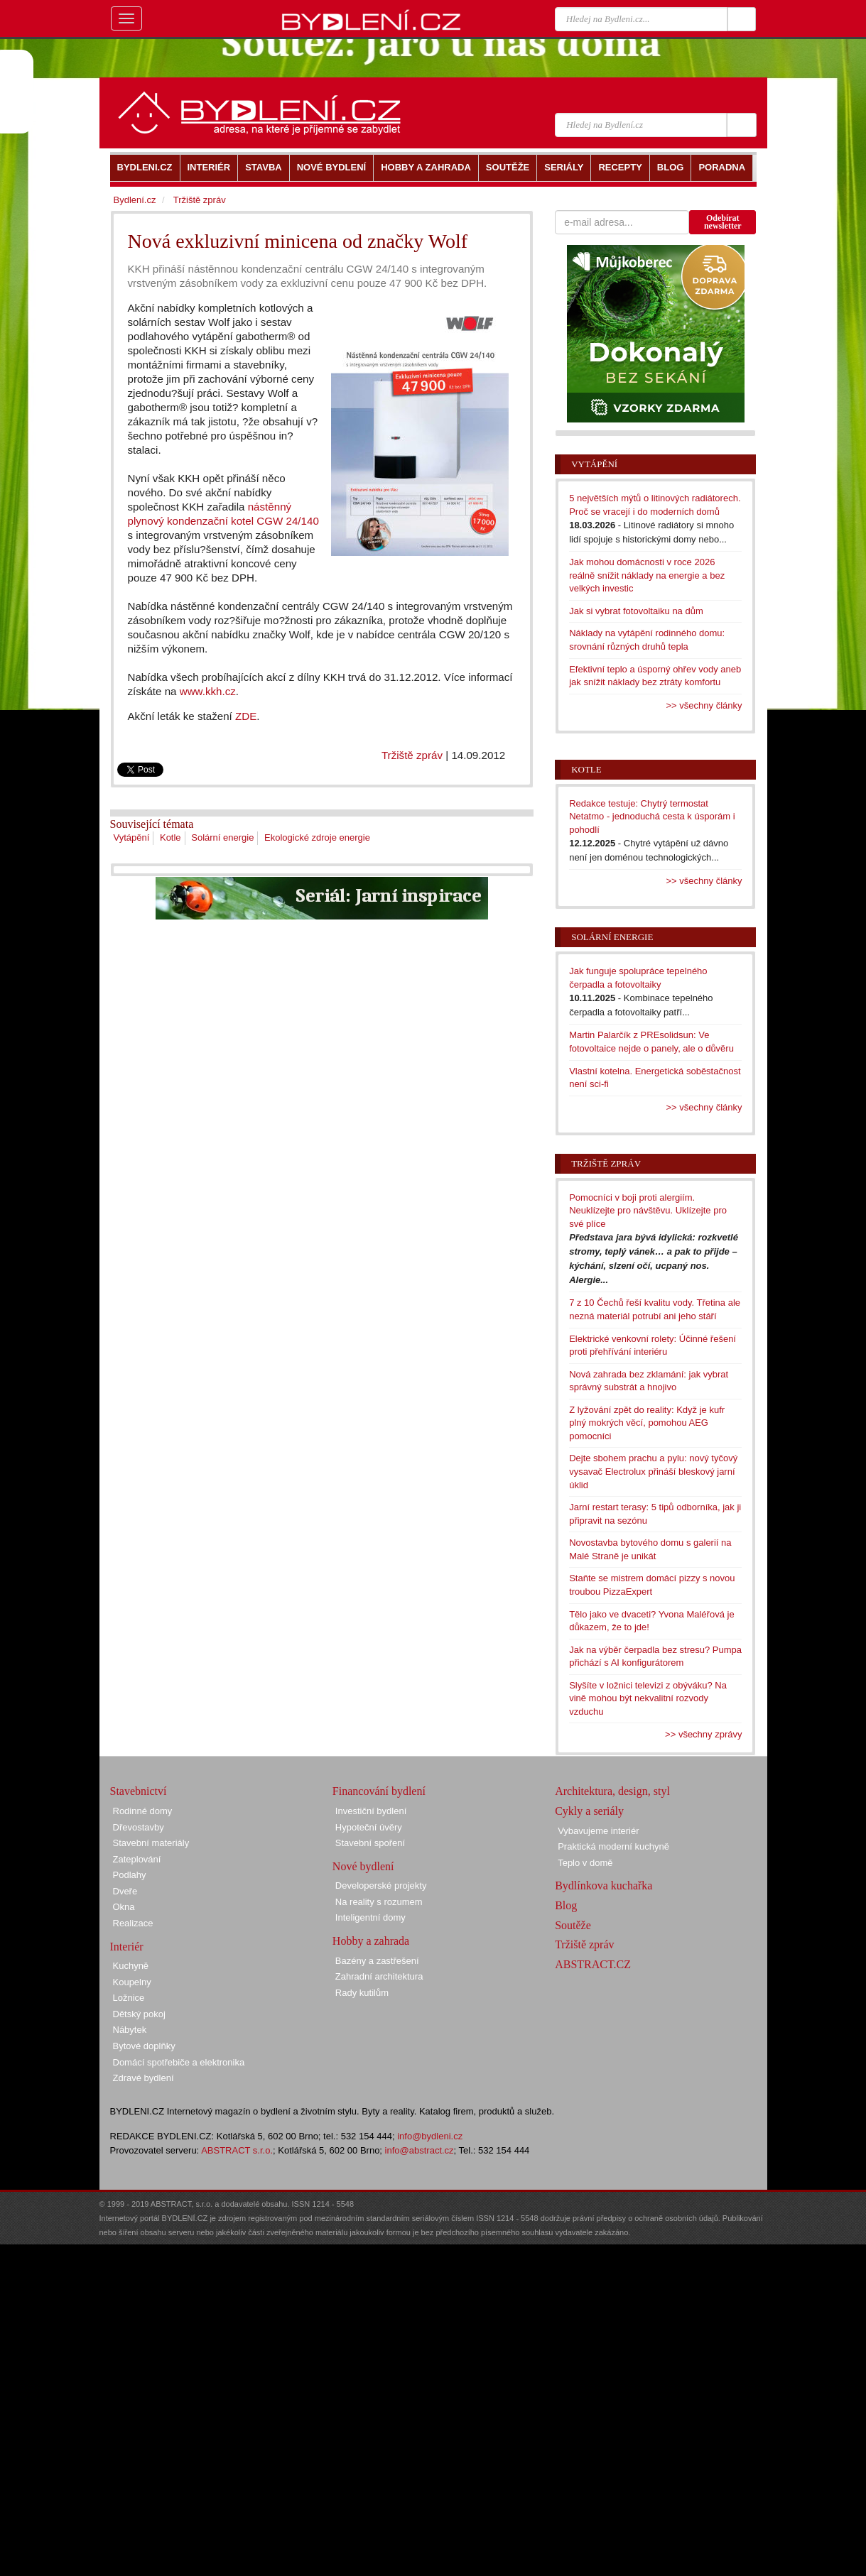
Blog (566, 1905)
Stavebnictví (138, 1791)
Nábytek (130, 2029)
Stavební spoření (370, 1843)
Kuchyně (131, 1965)
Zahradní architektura (379, 1976)
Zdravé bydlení (143, 2078)
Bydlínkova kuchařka (603, 1885)
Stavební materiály (151, 1843)
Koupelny (132, 1982)
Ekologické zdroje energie (317, 837)
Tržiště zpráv (412, 755)
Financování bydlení (379, 1791)
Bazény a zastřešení (377, 1960)
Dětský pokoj (139, 2014)
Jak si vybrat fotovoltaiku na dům (636, 611)
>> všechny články (704, 705)
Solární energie (222, 837)
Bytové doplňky (144, 2046)
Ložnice (129, 1997)
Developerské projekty (381, 1885)
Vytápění (132, 837)
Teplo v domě (585, 1862)
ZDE (245, 716)
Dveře (125, 1891)
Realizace (133, 1923)
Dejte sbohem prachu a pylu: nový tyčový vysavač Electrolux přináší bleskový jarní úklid (653, 1471)
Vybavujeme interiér (598, 1830)
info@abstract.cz (419, 2150)
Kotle (170, 837)
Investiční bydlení (370, 1811)
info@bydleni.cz (429, 2136)
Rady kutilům (362, 1992)
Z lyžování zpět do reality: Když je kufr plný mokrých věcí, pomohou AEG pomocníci (647, 1422)
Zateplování (137, 1859)
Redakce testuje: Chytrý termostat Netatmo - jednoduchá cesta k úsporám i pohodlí (652, 816)
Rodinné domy (143, 1811)
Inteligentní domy (370, 1917)
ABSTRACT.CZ (593, 1964)
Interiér (127, 1947)
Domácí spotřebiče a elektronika (179, 2062)
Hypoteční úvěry (368, 1827)
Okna (124, 1906)
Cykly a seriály (589, 1811)
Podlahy (129, 1875)
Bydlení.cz (135, 200)
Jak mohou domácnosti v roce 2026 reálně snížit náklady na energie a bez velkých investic (647, 575)
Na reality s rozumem (379, 1901)
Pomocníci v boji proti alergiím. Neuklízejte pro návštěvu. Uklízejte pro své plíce (648, 1210)
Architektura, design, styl (612, 1791)
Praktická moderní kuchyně (613, 1846)
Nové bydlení (363, 1866)
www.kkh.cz (208, 691)
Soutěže (573, 1925)
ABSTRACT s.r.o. (237, 2150)
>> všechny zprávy (703, 1734)
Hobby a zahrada (370, 1941)
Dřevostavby (138, 1827)
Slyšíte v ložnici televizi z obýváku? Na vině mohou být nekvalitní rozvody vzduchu (648, 1698)
